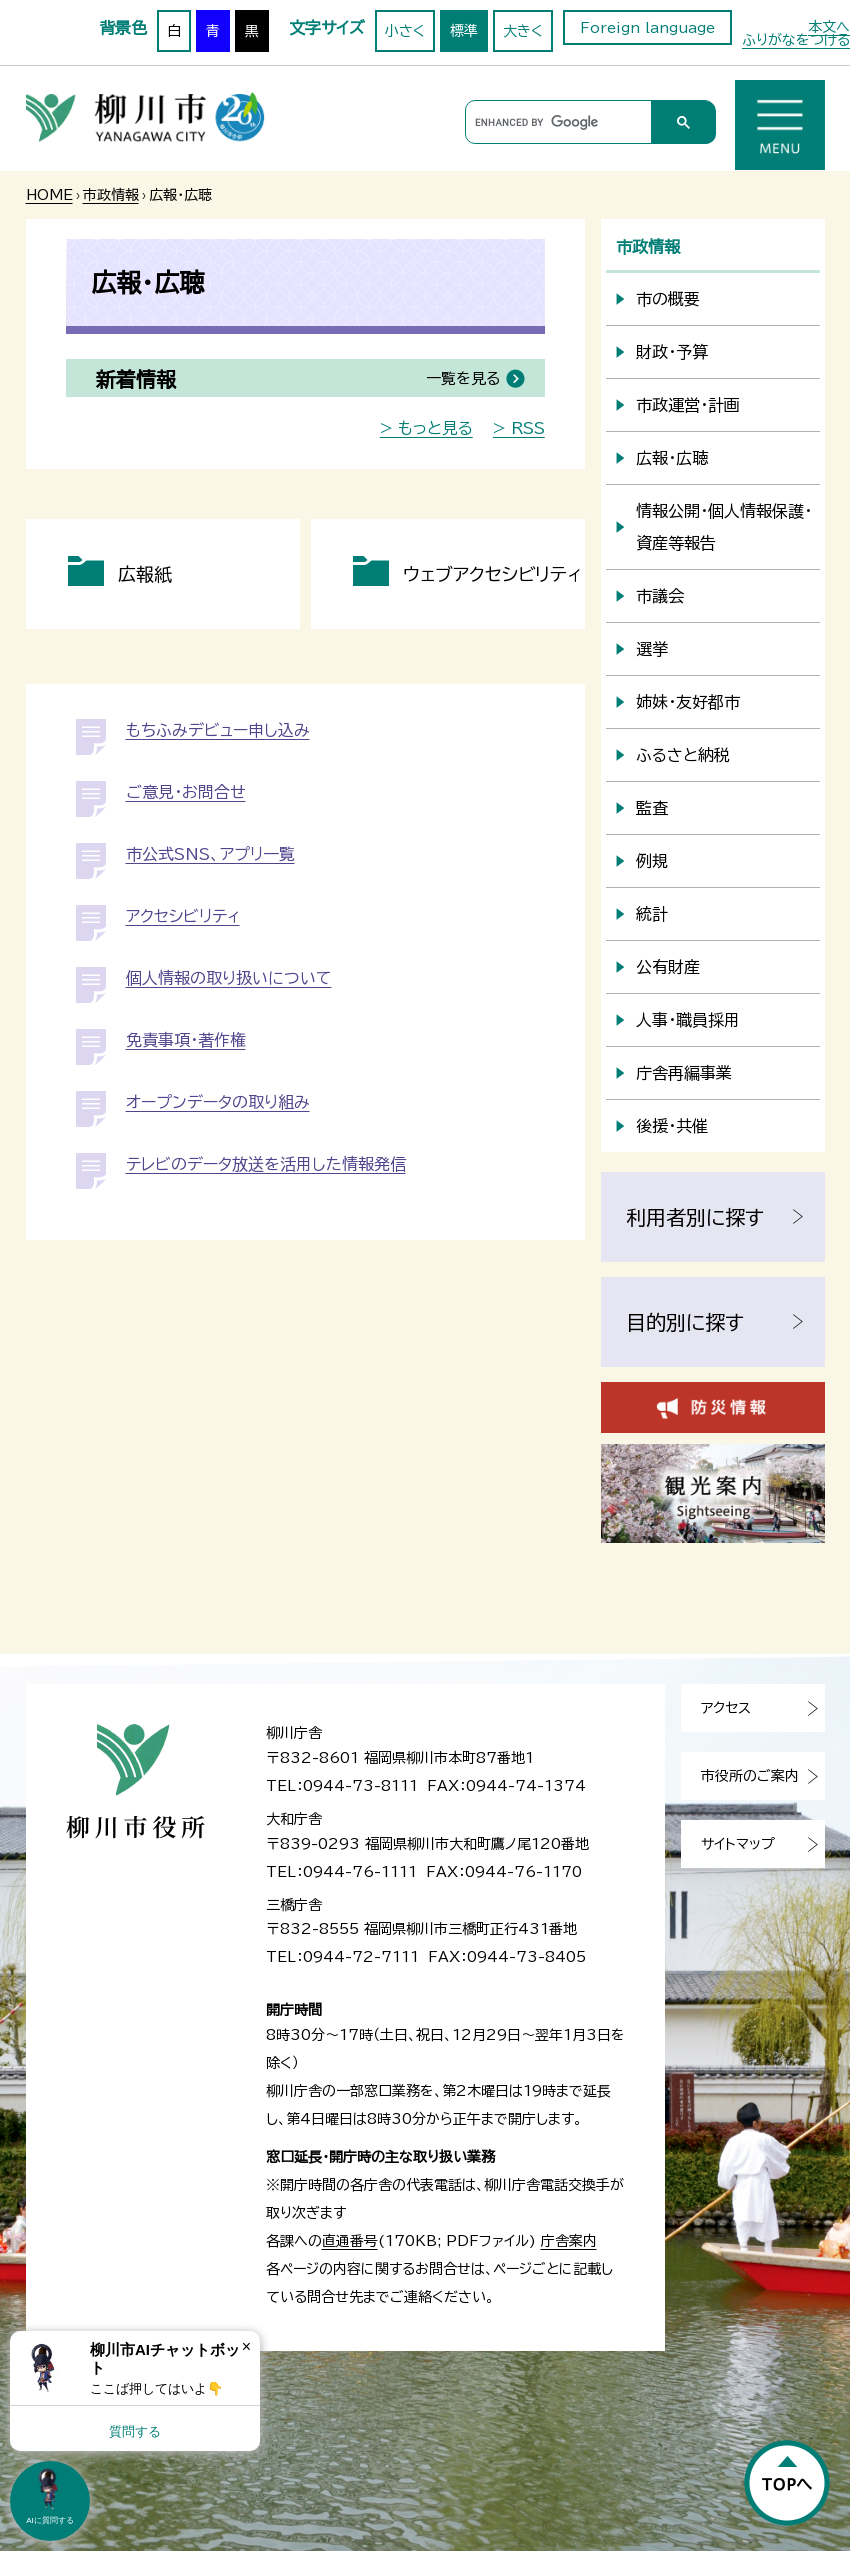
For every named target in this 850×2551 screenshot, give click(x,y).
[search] (555, 123)
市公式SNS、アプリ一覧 (210, 854)
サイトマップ (738, 1844)
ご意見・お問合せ (186, 792)
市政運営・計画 (688, 405)
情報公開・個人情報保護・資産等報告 (724, 527)
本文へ (829, 27)
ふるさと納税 (683, 755)
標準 (464, 31)
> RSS (519, 428)
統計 (652, 914)
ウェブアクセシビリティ (492, 574)
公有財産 (668, 967)
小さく (405, 31)
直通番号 (350, 2241)
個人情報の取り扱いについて (229, 978)
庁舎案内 (569, 2241)
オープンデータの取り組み (218, 1102)
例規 (652, 861)
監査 (652, 808)
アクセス (726, 1708)
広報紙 (145, 574)
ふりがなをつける (796, 40)
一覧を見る (463, 378)
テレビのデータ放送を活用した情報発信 (266, 1164)
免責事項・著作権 (186, 1040)
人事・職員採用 (688, 1020)
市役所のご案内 (750, 1776)
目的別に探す (685, 1322)
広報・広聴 (672, 458)
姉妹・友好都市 (688, 702)
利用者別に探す (695, 1217)
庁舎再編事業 (684, 1073)
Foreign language (647, 28)
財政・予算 (672, 352)
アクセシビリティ (183, 916)
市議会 (660, 596)
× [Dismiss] (246, 2346)
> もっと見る (426, 428)
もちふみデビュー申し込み (218, 730)
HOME (49, 195)
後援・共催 (672, 1126)
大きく (523, 31)
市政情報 (111, 195)
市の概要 (668, 299)
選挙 (652, 649)
